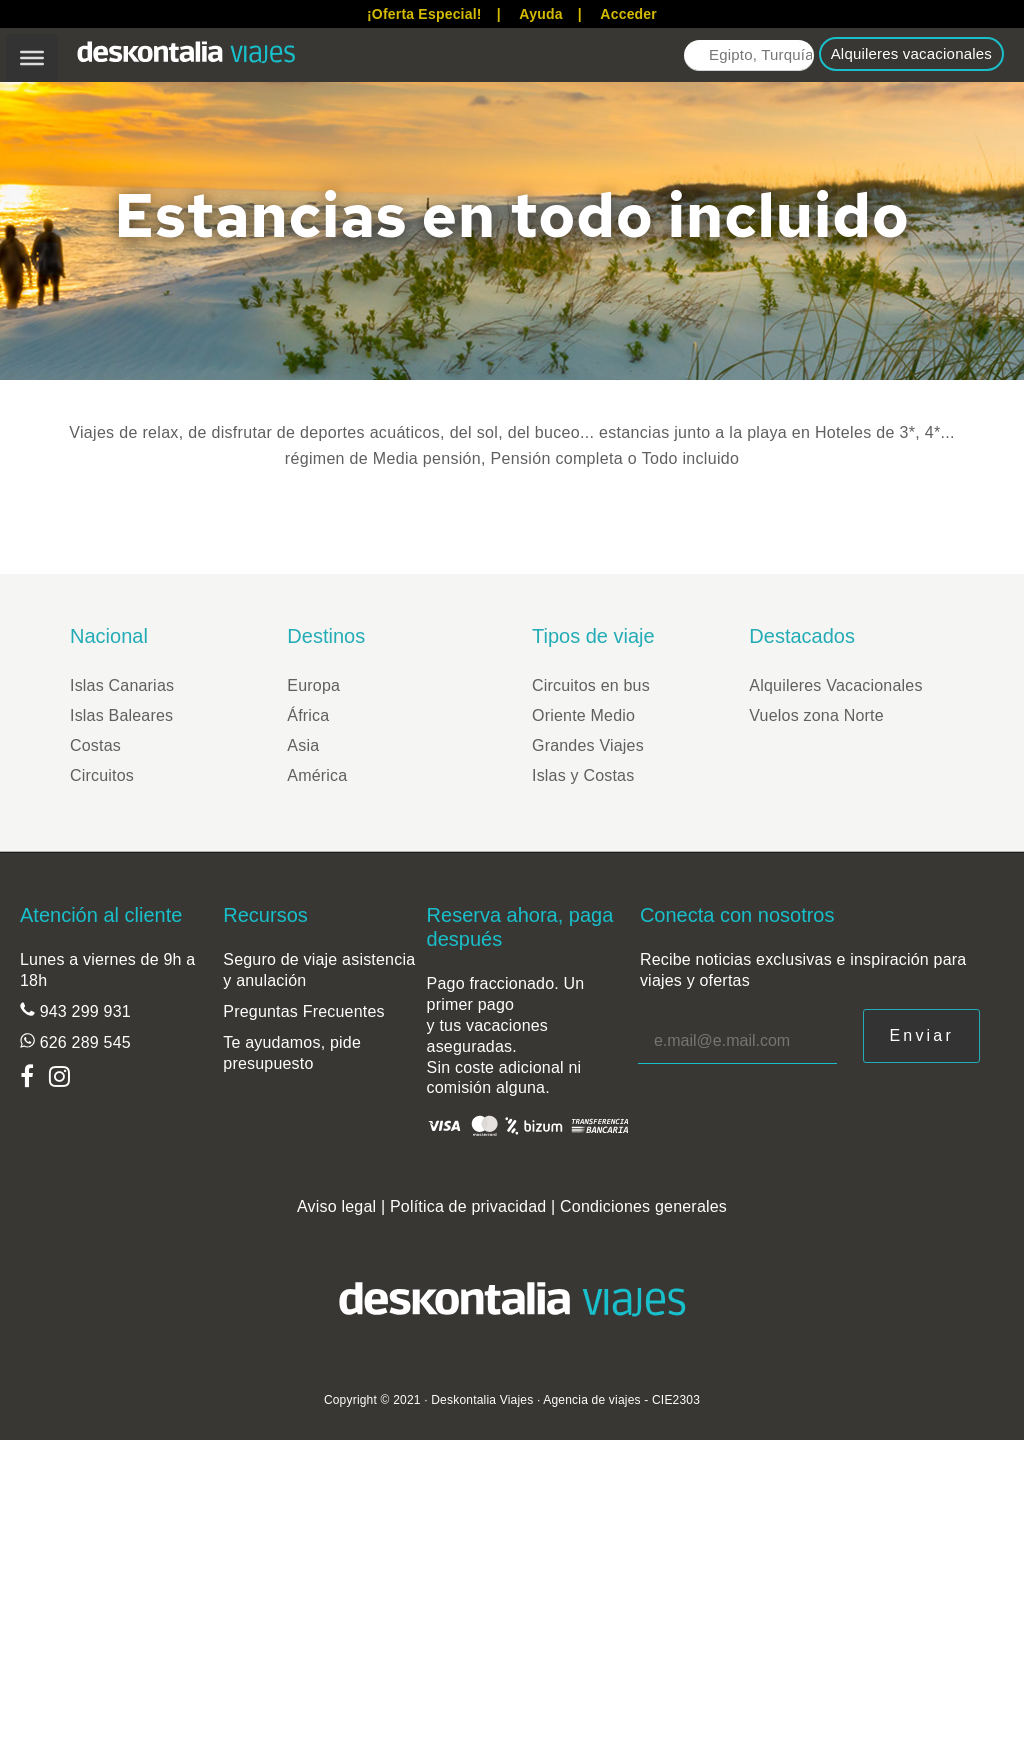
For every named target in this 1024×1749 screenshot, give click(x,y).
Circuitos (102, 775)
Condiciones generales (643, 1206)
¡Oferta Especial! (424, 14)
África (308, 715)
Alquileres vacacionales (911, 53)
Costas (95, 745)
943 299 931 (83, 1011)
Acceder (628, 14)
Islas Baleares (121, 715)
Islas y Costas (583, 775)
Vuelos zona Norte (816, 715)
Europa (313, 685)
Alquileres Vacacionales (835, 685)
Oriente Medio (583, 715)
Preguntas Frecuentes (303, 1011)
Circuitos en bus (591, 685)
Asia (303, 745)
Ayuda (540, 14)
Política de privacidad (468, 1206)
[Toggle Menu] (32, 58)
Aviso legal (336, 1206)
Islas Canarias (122, 685)
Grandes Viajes (588, 745)
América (317, 775)
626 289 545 (83, 1042)
